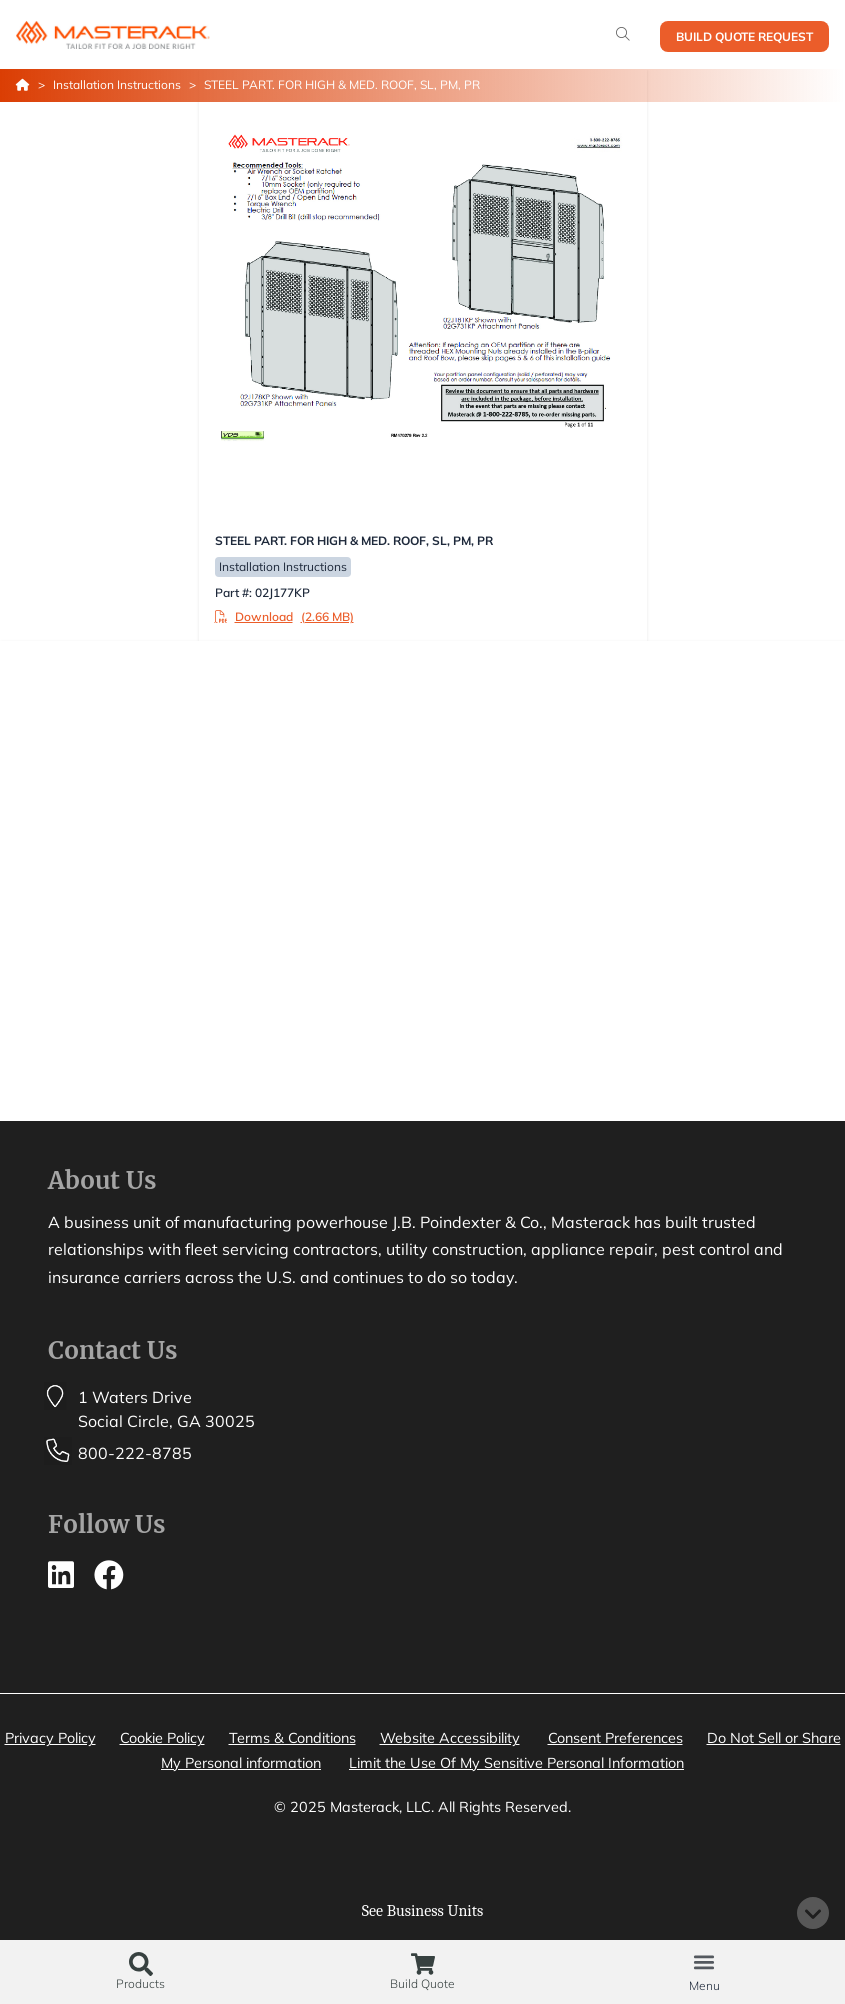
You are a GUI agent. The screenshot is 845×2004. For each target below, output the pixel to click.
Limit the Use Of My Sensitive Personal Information (516, 1763)
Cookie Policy (162, 1738)
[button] (704, 1961)
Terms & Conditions (292, 1738)
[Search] (623, 34)
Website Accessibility (450, 1738)
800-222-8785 (135, 1453)
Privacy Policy (50, 1738)
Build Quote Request (744, 36)
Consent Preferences (615, 1738)
